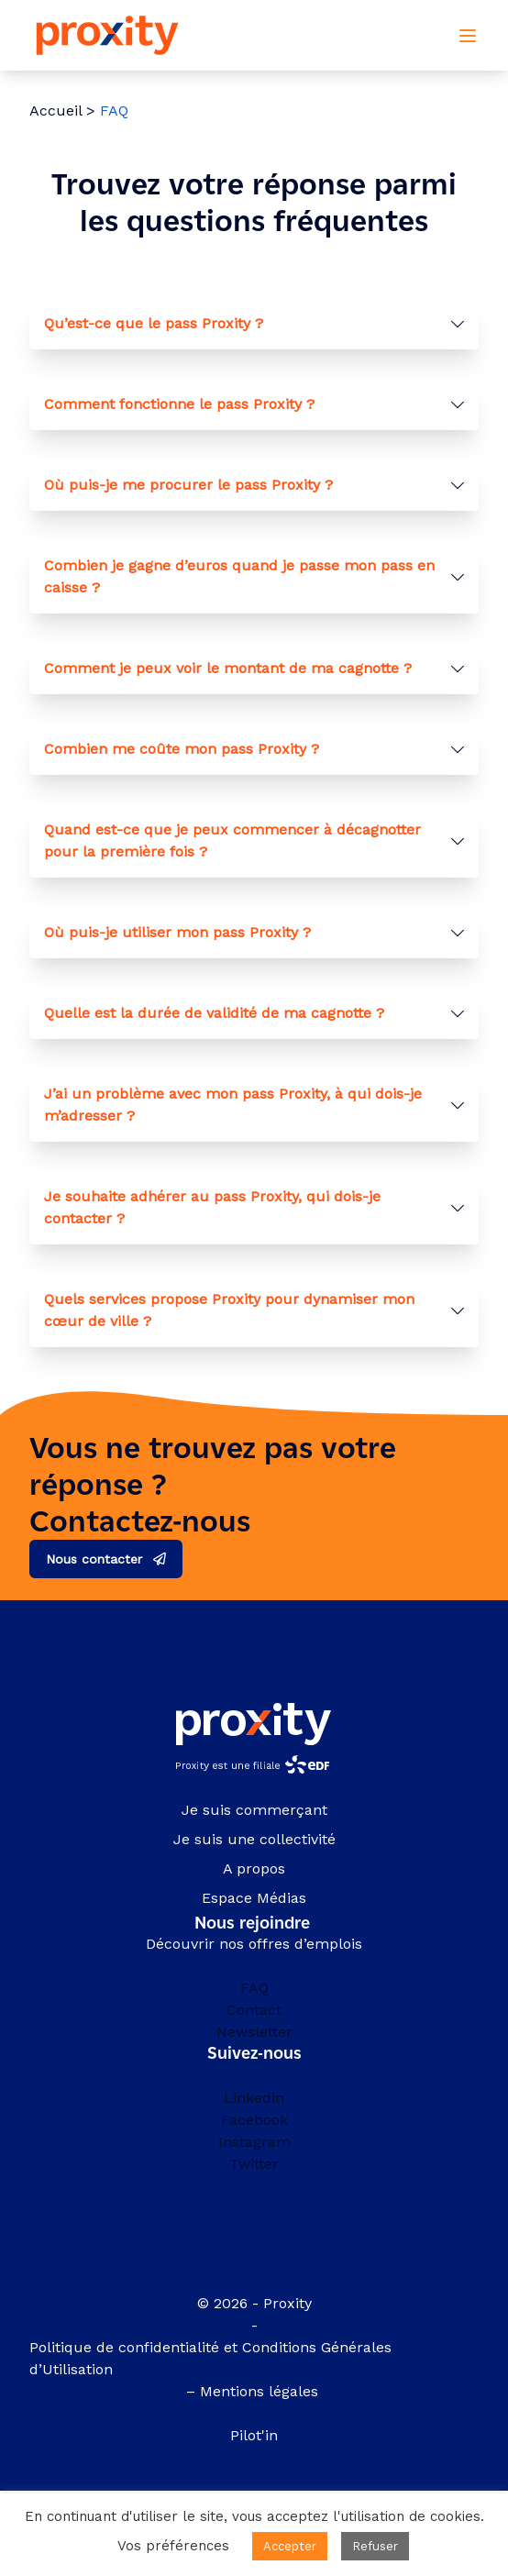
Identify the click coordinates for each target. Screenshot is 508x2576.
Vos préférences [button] (173, 2545)
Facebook (254, 2119)
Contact (254, 2009)
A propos (254, 1868)
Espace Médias (254, 1898)
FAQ (254, 1987)
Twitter (254, 2163)
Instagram (254, 2141)
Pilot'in (254, 2435)
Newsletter (254, 2031)
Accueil (55, 110)
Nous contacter (94, 1559)
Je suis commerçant (254, 1810)
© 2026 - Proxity (254, 2303)
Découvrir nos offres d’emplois (254, 1943)
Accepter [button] (289, 2546)
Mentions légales (261, 2391)
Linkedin (254, 2097)
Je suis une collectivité (254, 1839)
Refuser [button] (375, 2546)
